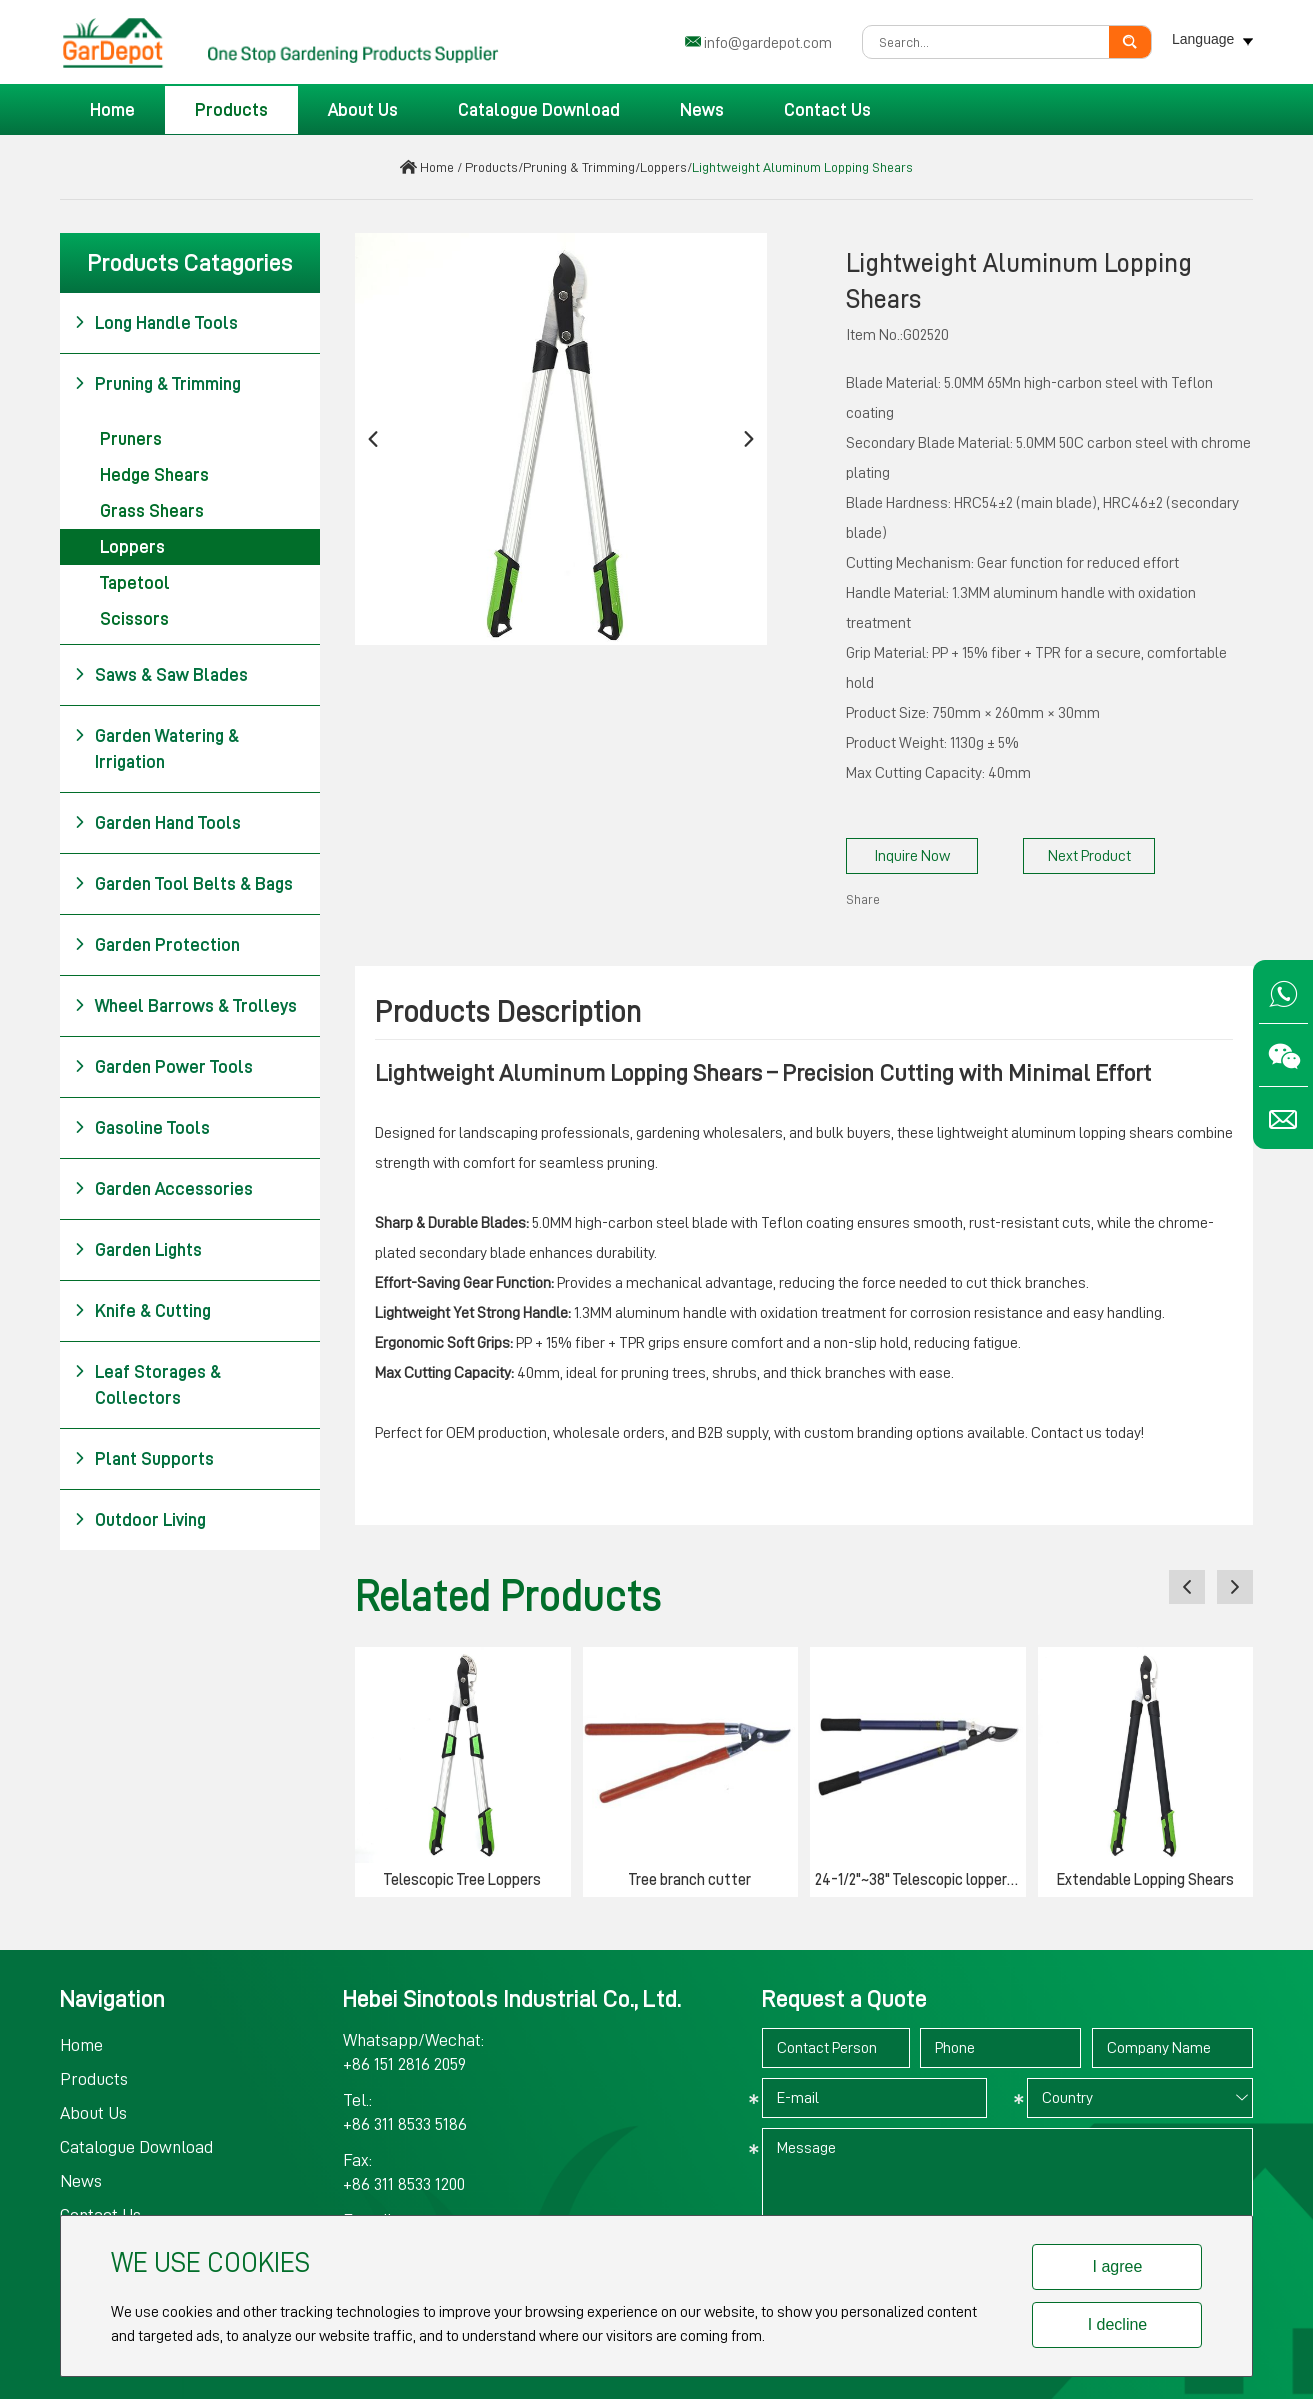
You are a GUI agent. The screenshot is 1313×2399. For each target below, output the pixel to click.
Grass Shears (152, 511)
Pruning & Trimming (579, 167)
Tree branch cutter (690, 1880)
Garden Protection (157, 945)
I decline (1118, 2324)
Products (231, 110)
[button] (373, 439)
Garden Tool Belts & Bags (183, 884)
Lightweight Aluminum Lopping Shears (802, 167)
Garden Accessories (163, 1189)
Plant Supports (144, 1459)
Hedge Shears (154, 475)
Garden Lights (138, 1250)
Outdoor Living (140, 1520)
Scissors (134, 619)
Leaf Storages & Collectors (147, 1383)
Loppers (663, 167)
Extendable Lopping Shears (1145, 1880)
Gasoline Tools (142, 1128)
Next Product (1089, 856)
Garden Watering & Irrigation (156, 747)
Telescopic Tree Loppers (462, 1880)
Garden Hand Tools (157, 823)
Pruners (131, 439)
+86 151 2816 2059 (404, 2064)
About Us (363, 110)
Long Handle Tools (156, 323)
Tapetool (135, 583)
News (702, 110)
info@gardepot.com (768, 43)
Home (112, 110)
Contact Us (827, 110)
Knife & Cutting (142, 1311)
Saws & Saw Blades (161, 675)
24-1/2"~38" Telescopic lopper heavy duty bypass (920, 1880)
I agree (1118, 2266)
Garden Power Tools (163, 1067)
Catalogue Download (539, 110)
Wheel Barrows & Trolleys (185, 1006)
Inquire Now (912, 856)
